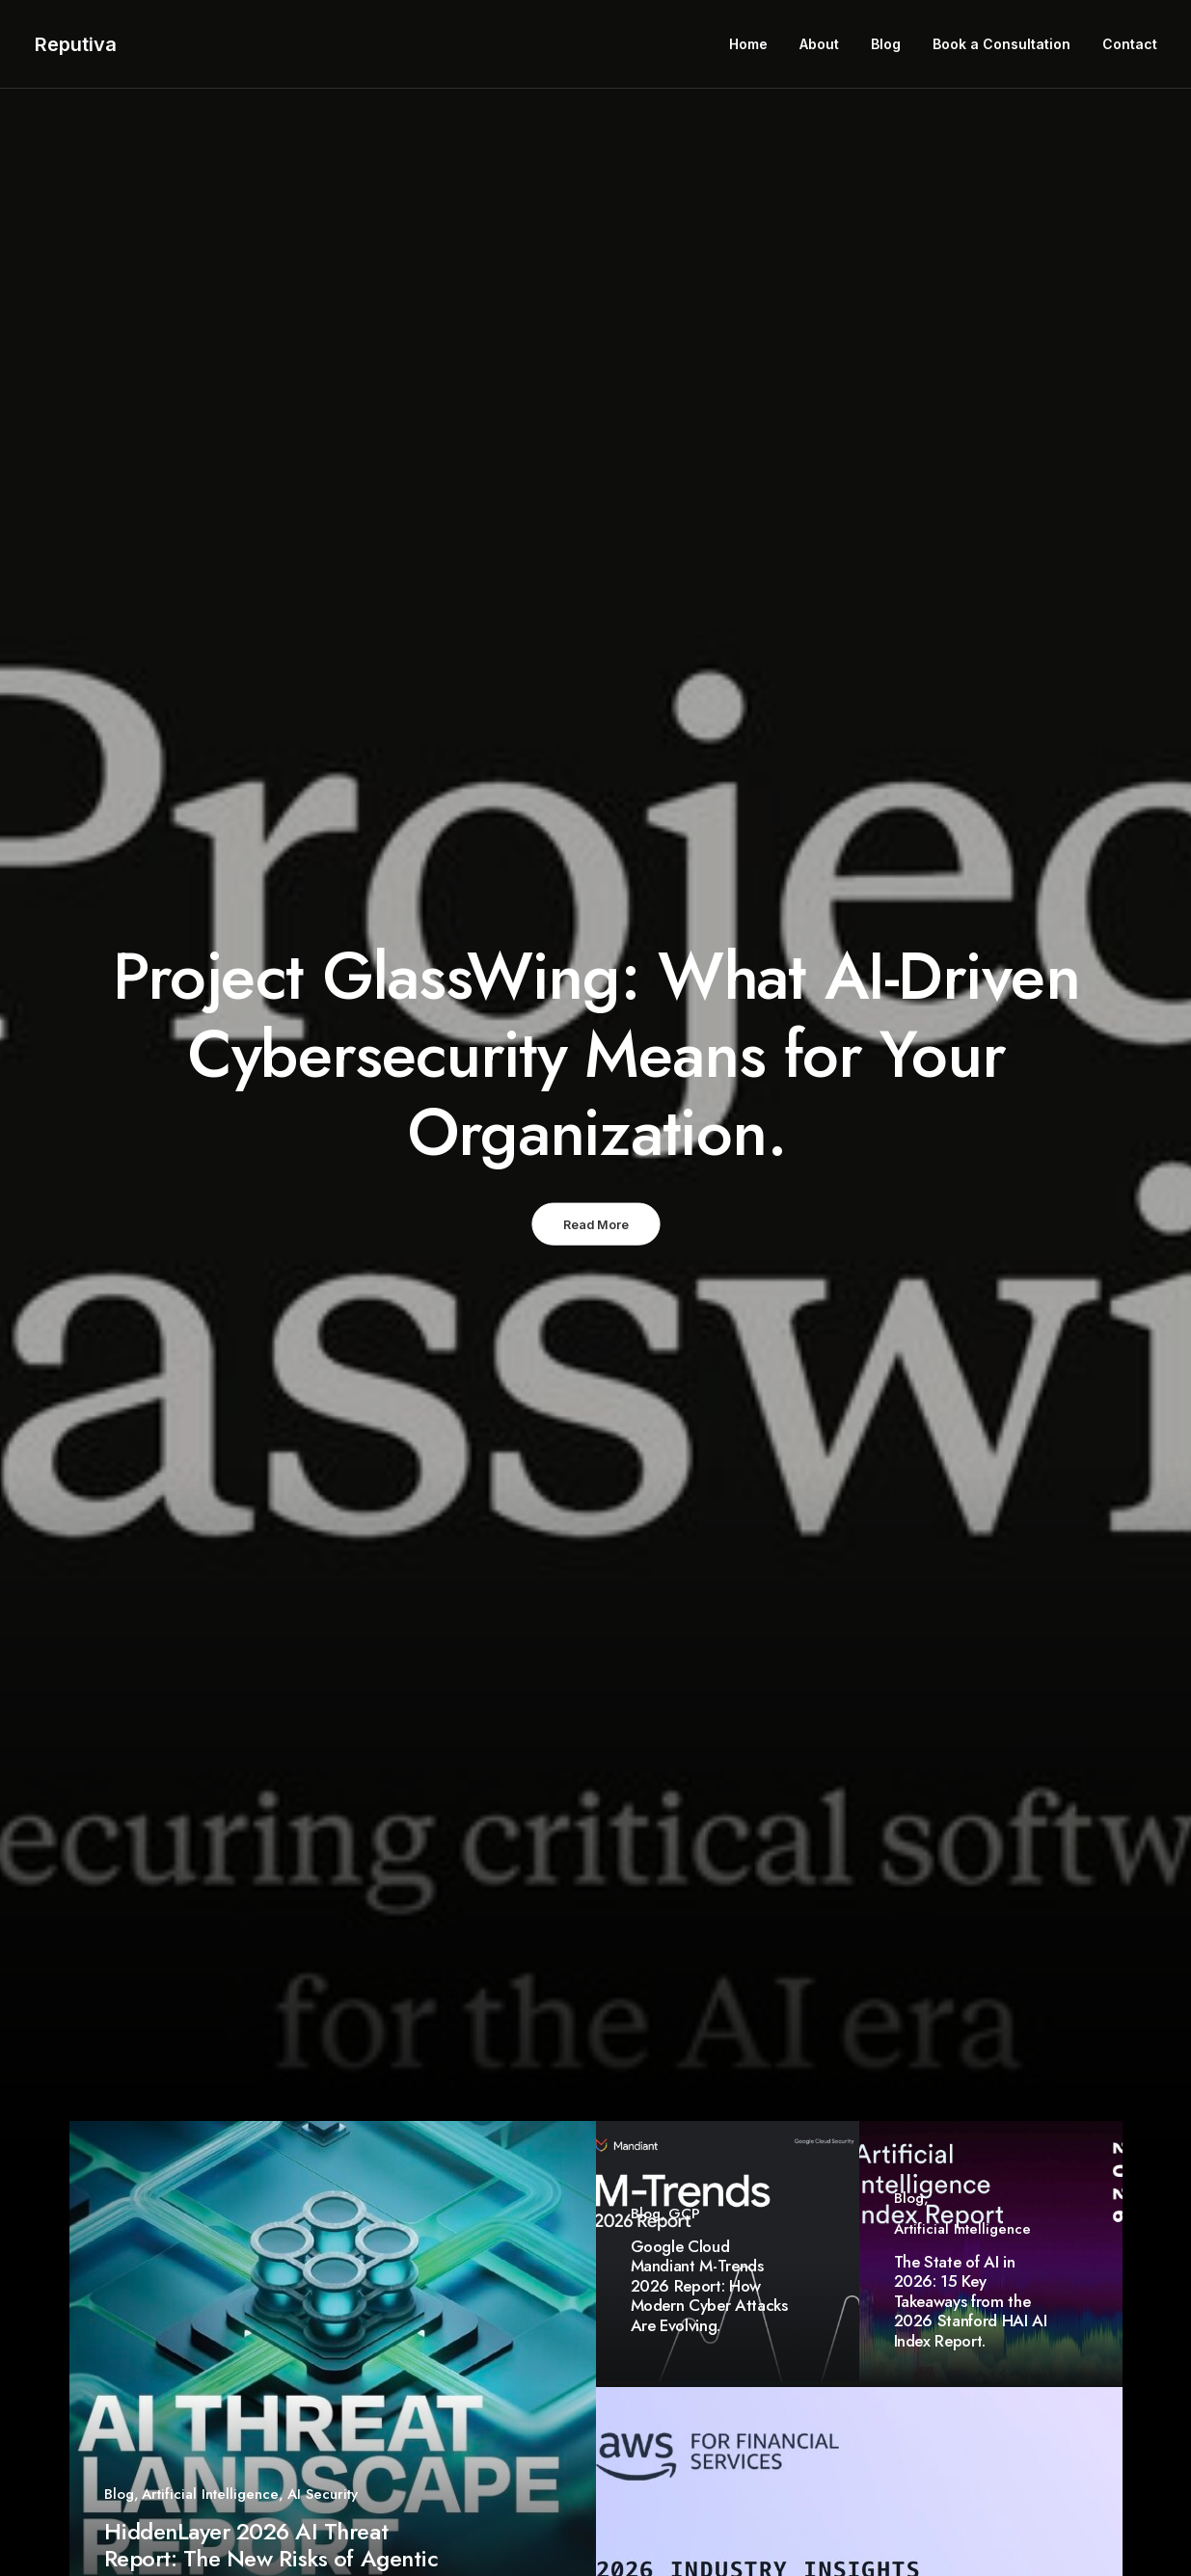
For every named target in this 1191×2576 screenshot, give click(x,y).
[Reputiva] (76, 44)
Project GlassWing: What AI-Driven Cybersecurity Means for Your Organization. (595, 1054)
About (819, 44)
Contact (1129, 44)
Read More (595, 1224)
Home (748, 44)
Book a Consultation (1001, 44)
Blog (886, 44)
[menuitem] (755, 44)
